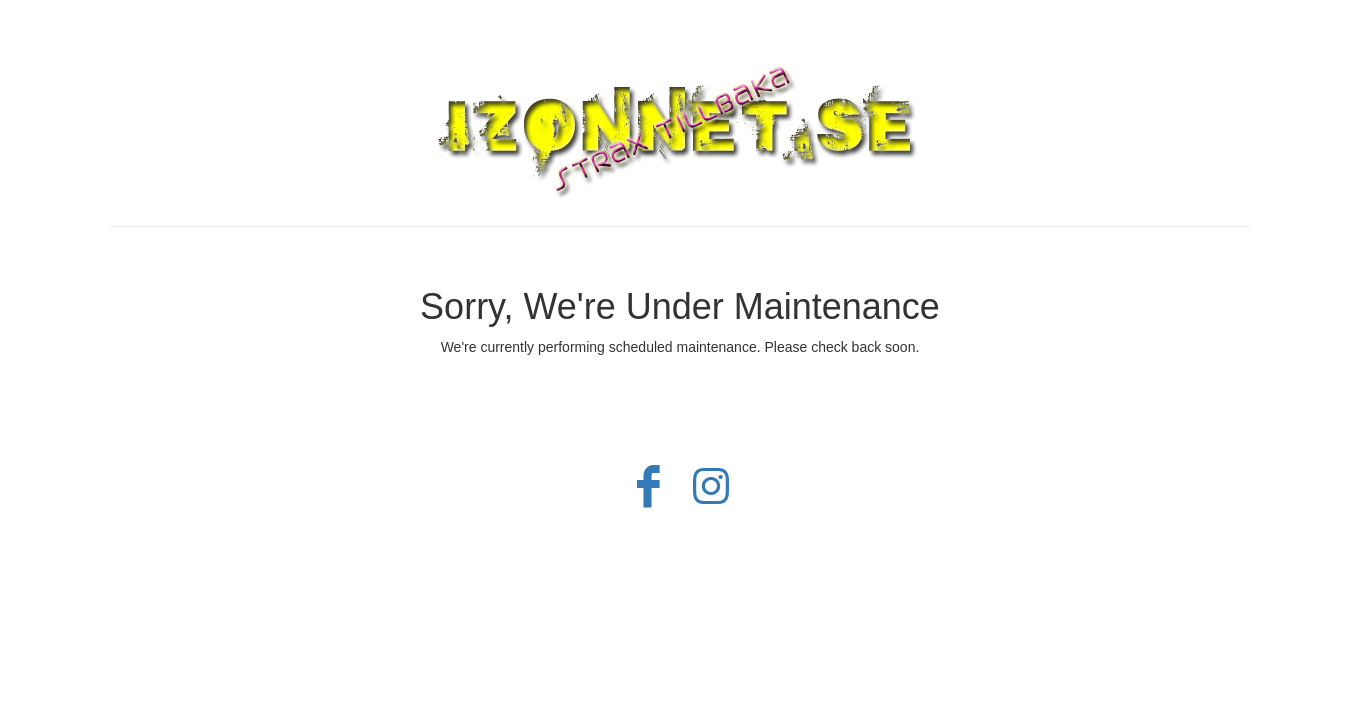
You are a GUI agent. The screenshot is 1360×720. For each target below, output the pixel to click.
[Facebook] (648, 496)
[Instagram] (711, 496)
